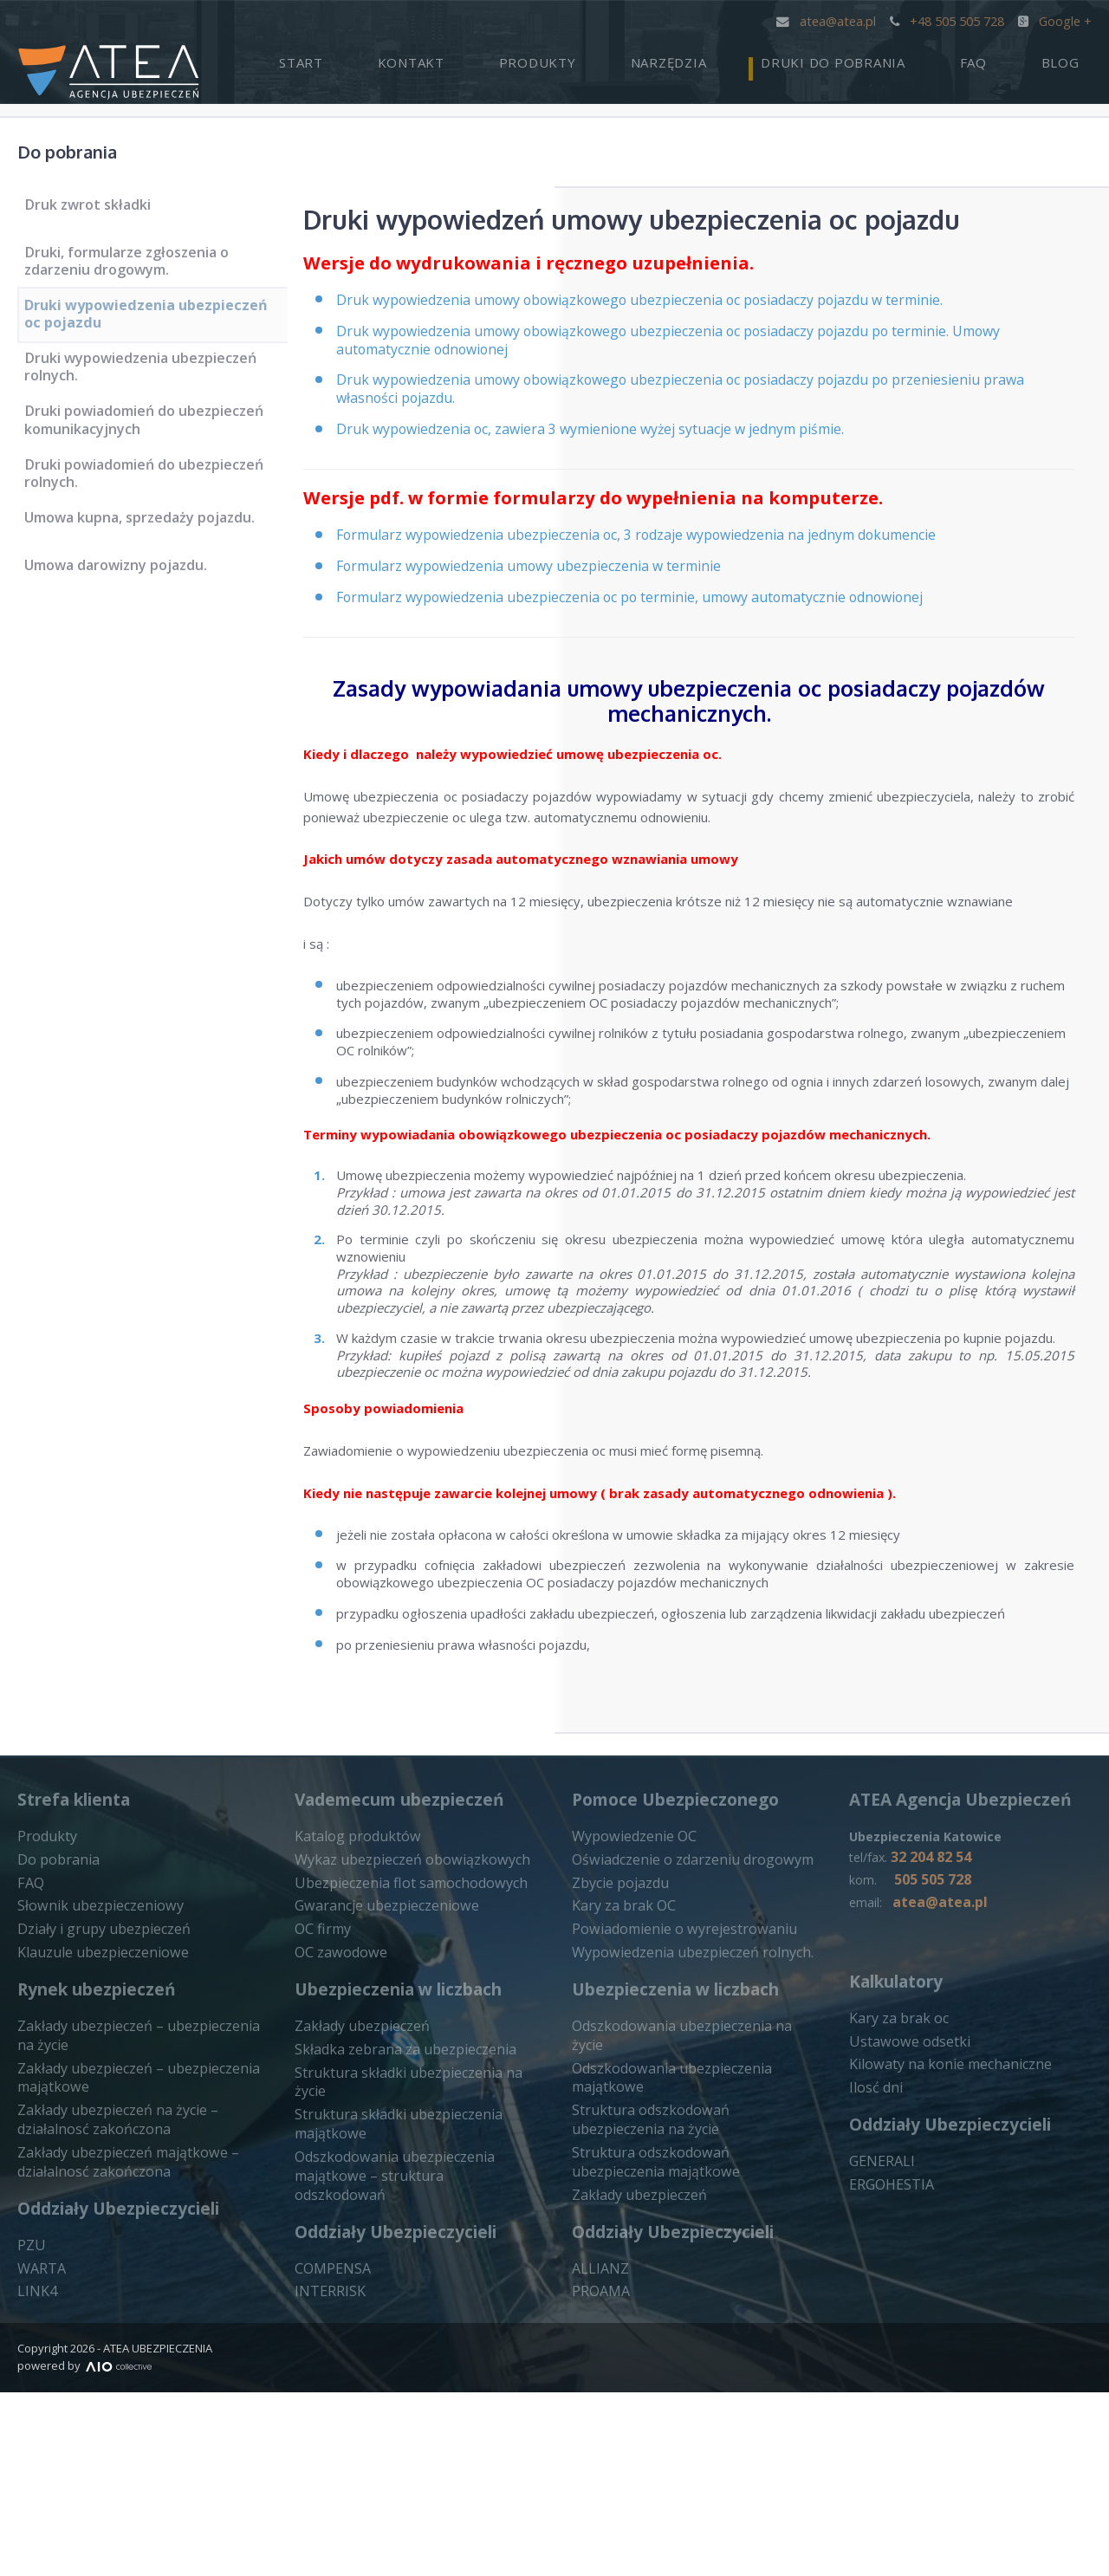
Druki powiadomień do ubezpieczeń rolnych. (151, 507)
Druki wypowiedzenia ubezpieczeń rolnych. (147, 387)
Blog (1073, 57)
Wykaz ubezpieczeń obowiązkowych (403, 2062)
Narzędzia (755, 57)
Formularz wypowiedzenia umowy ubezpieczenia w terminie (549, 592)
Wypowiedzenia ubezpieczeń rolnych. (683, 2149)
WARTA (39, 2454)
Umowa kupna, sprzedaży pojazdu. (147, 560)
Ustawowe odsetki (905, 2243)
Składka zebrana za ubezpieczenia (395, 2245)
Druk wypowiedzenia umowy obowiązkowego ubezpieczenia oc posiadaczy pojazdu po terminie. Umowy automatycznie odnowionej (701, 352)
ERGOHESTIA (890, 2382)
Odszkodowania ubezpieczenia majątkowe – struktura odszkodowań (405, 2337)
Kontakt (548, 57)
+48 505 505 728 (948, 20)
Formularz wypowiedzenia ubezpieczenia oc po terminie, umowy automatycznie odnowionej (659, 625)
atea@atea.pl (829, 20)
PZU (30, 2433)
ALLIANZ (597, 2437)
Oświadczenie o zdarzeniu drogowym (683, 2062)
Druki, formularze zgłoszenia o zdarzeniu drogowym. (134, 266)
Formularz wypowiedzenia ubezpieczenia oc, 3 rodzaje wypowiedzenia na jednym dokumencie (666, 559)
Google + (1055, 20)
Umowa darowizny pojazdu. (125, 608)
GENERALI (880, 2360)
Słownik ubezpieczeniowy (92, 2106)
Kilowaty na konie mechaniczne (940, 2265)
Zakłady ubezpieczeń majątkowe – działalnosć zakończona (120, 2350)
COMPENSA (330, 2419)
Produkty (649, 57)
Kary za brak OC (620, 2106)
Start (463, 57)
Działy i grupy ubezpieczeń (97, 2128)
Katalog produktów (352, 2040)
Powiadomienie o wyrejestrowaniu (675, 2128)
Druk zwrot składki (97, 210)
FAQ (1010, 57)
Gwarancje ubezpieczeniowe (380, 2106)
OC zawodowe (338, 2149)
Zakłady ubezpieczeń (357, 2223)
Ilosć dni (873, 2286)
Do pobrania (86, 149)
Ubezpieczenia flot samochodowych (402, 2084)
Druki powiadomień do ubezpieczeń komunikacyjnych (151, 447)
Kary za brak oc (895, 2220)
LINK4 (36, 2476)
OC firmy (321, 2128)
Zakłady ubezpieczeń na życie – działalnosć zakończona (110, 2311)
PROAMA (599, 2459)
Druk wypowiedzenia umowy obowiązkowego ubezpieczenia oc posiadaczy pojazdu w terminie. (669, 310)
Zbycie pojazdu (617, 2084)
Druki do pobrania (895, 57)
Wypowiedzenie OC (630, 2040)
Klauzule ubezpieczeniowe (95, 2149)
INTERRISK (328, 2441)
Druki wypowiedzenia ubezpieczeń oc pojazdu (147, 326)
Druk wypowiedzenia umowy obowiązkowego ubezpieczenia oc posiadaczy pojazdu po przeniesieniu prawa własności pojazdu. (712, 405)
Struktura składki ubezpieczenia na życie (413, 2267)
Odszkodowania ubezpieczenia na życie (689, 2223)
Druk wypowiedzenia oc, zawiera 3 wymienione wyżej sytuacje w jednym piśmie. (616, 448)
